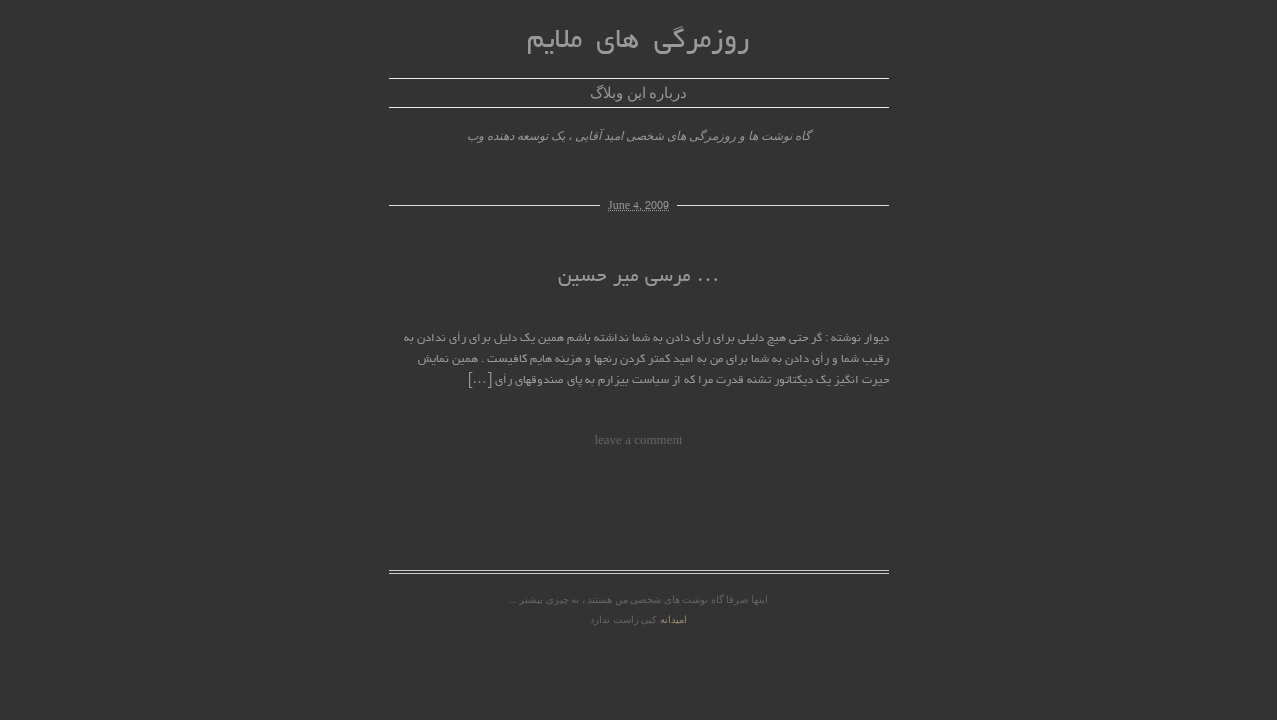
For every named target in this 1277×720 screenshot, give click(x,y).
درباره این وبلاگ (639, 93)
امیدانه (673, 619)
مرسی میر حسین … (639, 277)
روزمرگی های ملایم (638, 41)
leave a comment (638, 439)
